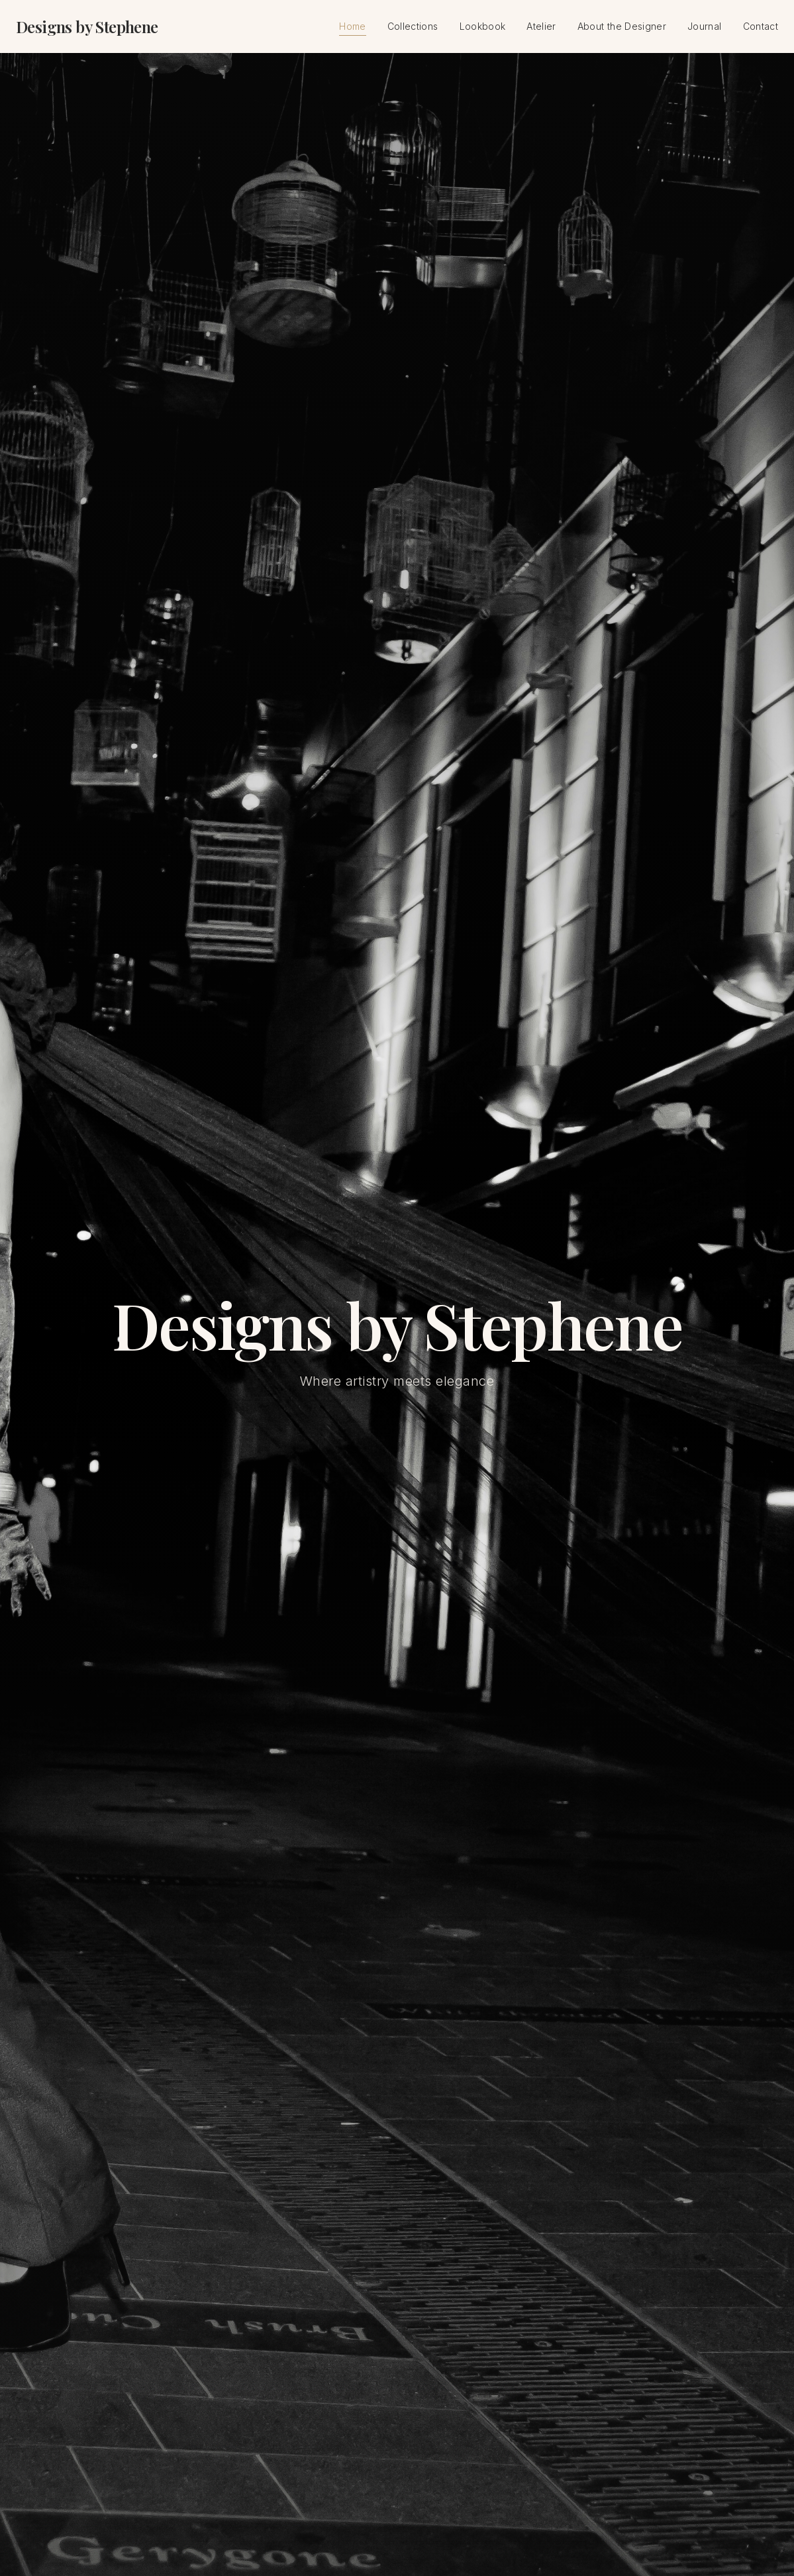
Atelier (541, 26)
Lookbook (483, 26)
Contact (760, 26)
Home (352, 27)
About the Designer (621, 26)
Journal (704, 26)
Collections (412, 26)
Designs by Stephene (87, 26)
